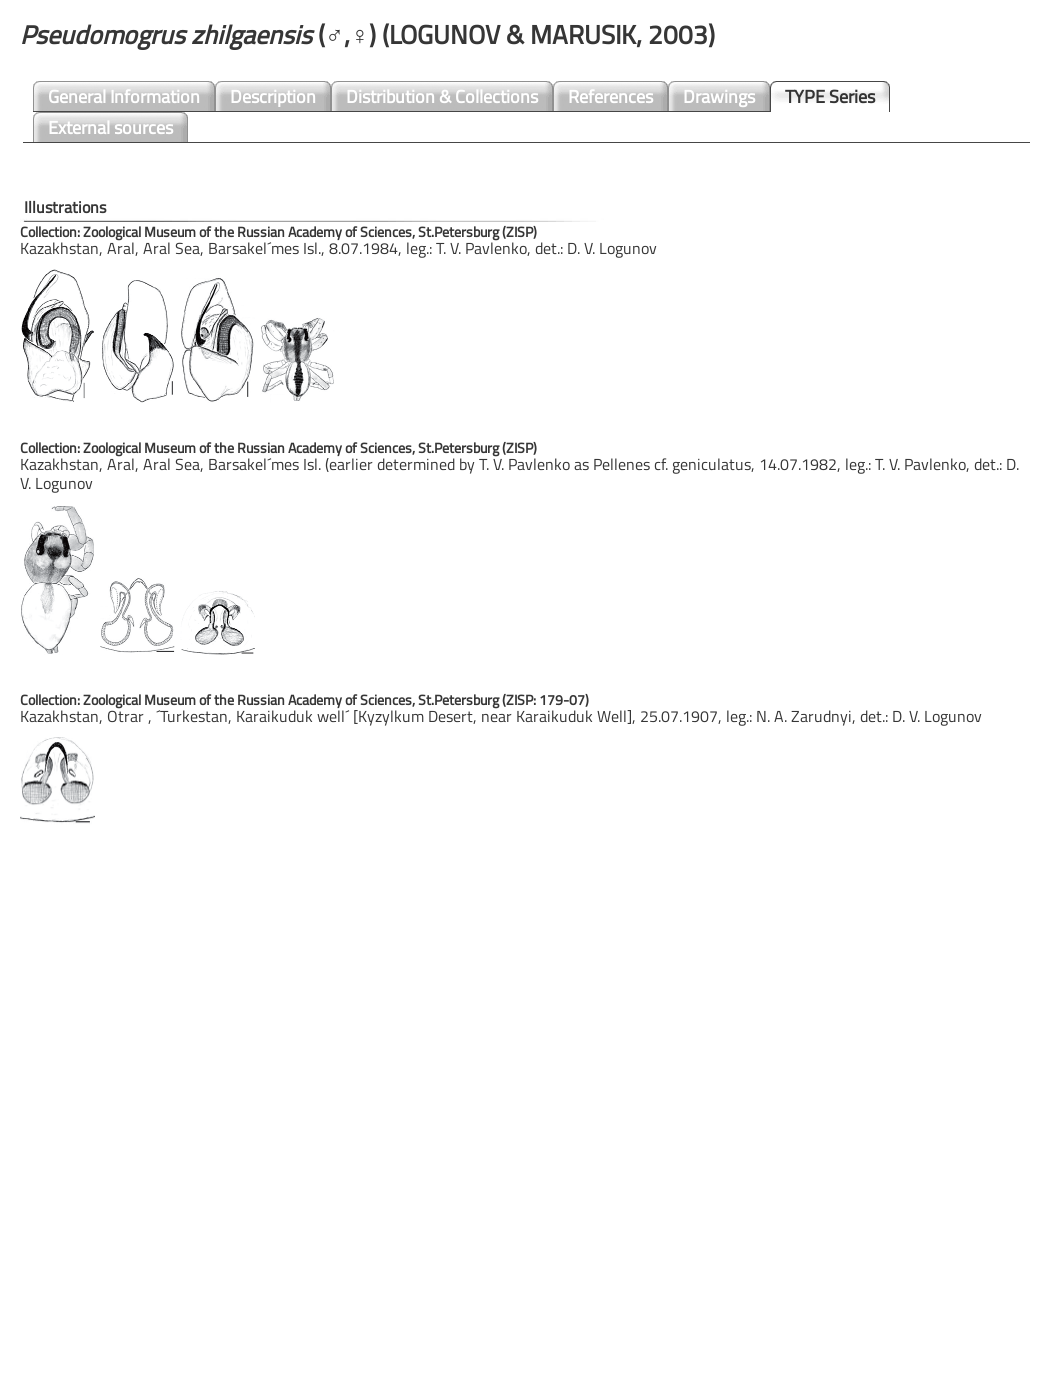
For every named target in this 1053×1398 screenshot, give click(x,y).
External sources (110, 127)
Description (273, 96)
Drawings (719, 96)
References (610, 96)
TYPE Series (830, 96)
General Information (124, 96)
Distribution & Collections (442, 96)
